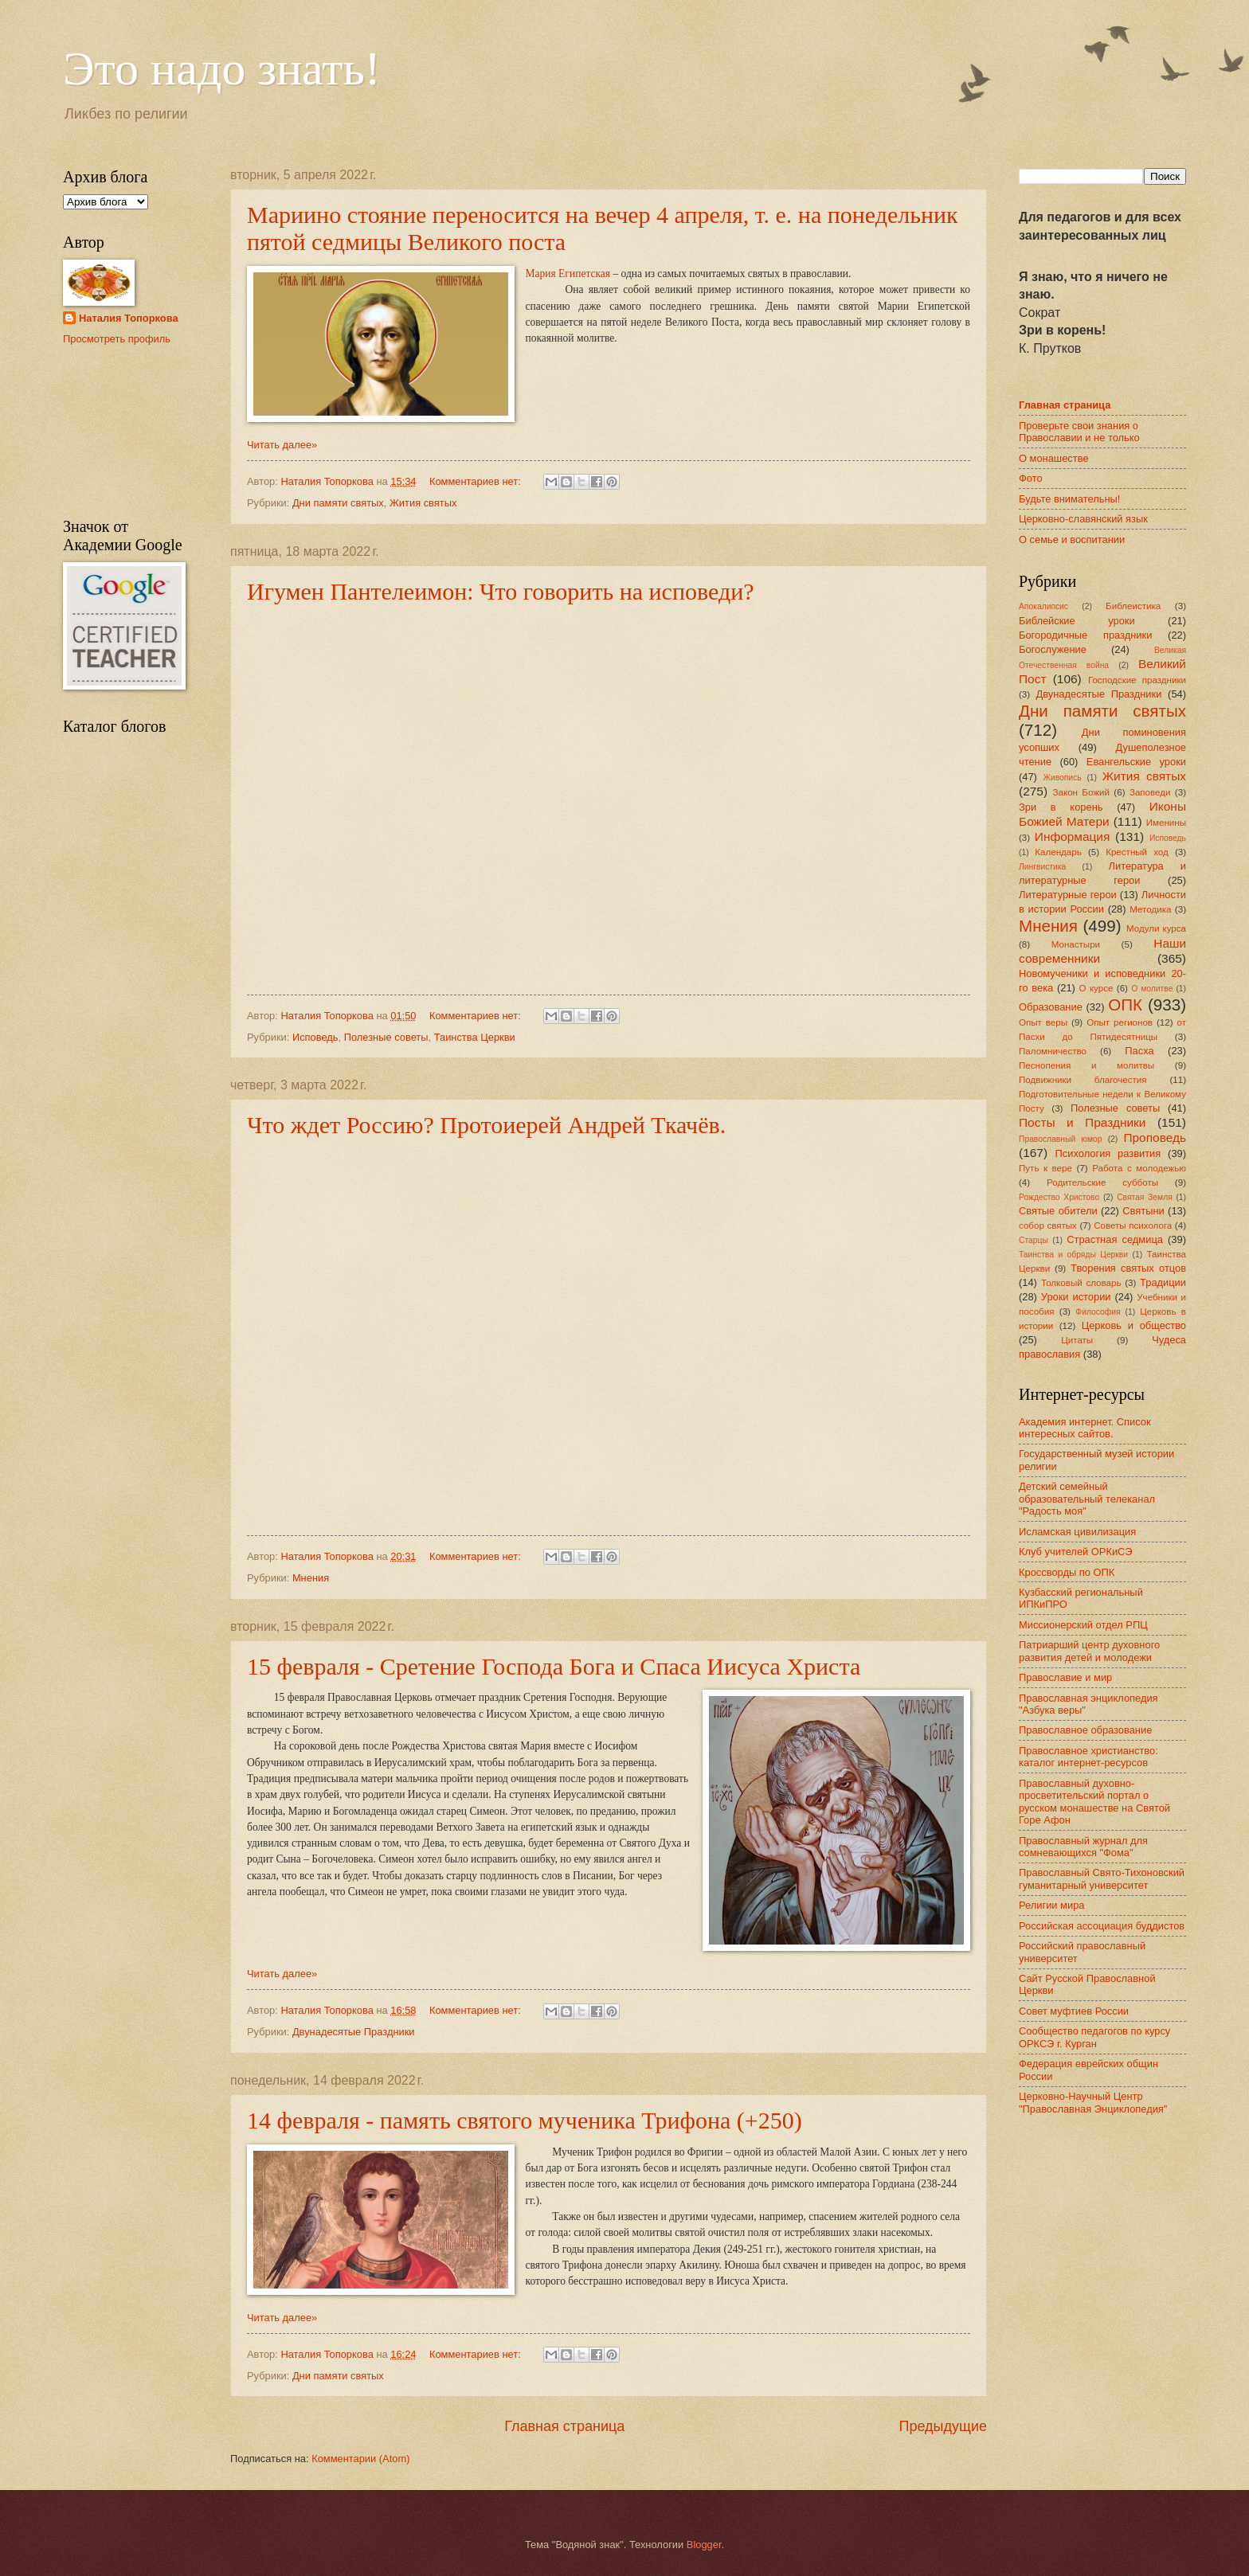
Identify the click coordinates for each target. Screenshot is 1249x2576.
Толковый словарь (1081, 1283)
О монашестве (1054, 458)
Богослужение (1053, 649)
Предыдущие (943, 2426)
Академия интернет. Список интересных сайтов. (1085, 1428)
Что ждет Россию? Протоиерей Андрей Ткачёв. (486, 1125)
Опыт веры (1043, 1022)
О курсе (1096, 988)
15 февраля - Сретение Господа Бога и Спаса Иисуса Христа (553, 1666)
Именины (1166, 822)
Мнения (310, 1578)
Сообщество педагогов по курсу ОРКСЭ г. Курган (1094, 2037)
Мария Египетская (568, 273)
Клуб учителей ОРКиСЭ (1076, 1552)
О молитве (1152, 988)
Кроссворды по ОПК (1066, 1572)
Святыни (1143, 1211)
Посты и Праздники (1082, 1122)
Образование (1051, 1007)
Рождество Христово (1059, 1197)
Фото (1031, 478)
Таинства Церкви (474, 1037)
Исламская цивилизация (1077, 1532)
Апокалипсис (1043, 606)
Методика (1150, 909)
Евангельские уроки (1136, 762)
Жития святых (423, 503)
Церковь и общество (1134, 1325)
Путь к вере (1045, 1168)
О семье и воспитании (1072, 539)
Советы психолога (1133, 1225)
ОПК (1125, 1004)
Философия (1097, 1312)
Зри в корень (1060, 807)
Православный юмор (1060, 1139)
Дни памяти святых (338, 503)
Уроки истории (1076, 1297)
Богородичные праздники (1085, 635)
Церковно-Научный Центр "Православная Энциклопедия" (1093, 2102)
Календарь (1058, 852)
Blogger (704, 2545)
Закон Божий (1081, 792)
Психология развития (1108, 1153)
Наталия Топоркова (128, 318)
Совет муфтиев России (1074, 2011)
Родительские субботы (1102, 1182)
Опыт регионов (1120, 1022)
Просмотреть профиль (116, 339)
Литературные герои (1068, 895)
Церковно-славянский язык (1083, 519)
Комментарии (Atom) (360, 2459)
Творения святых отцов (1128, 1268)
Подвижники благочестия (1083, 1080)
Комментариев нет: (476, 481)
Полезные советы (386, 1037)
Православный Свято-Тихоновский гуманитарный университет (1101, 1878)
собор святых (1048, 1225)
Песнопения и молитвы (1086, 1065)
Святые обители (1058, 1211)
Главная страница (564, 2426)
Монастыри (1075, 944)
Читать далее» (282, 445)
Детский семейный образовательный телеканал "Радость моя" (1087, 1498)
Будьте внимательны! (1069, 499)
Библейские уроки (1077, 621)
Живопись (1062, 777)
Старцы (1033, 1240)
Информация (1072, 836)
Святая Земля (1145, 1197)
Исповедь (315, 1037)
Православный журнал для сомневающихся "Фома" (1083, 1847)
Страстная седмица (1115, 1239)
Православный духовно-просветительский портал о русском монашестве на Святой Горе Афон (1094, 1801)
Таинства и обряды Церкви (1073, 1254)
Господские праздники (1137, 680)
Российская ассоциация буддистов (1101, 1926)
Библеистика (1133, 606)
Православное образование (1085, 1730)
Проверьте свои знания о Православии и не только (1079, 432)
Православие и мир (1065, 1677)
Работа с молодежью (1139, 1168)
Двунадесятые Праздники (353, 2032)
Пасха (1139, 1051)
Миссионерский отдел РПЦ (1083, 1625)
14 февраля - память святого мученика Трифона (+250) (524, 2120)
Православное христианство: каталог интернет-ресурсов (1088, 1757)
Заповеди (1150, 792)
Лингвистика (1042, 866)
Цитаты (1077, 1340)
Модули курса (1156, 928)
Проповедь (1154, 1137)
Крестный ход (1137, 852)
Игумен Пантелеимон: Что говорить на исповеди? (500, 591)
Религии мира (1051, 1905)
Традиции (1163, 1282)
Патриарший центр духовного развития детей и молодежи (1089, 1651)
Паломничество (1053, 1051)
